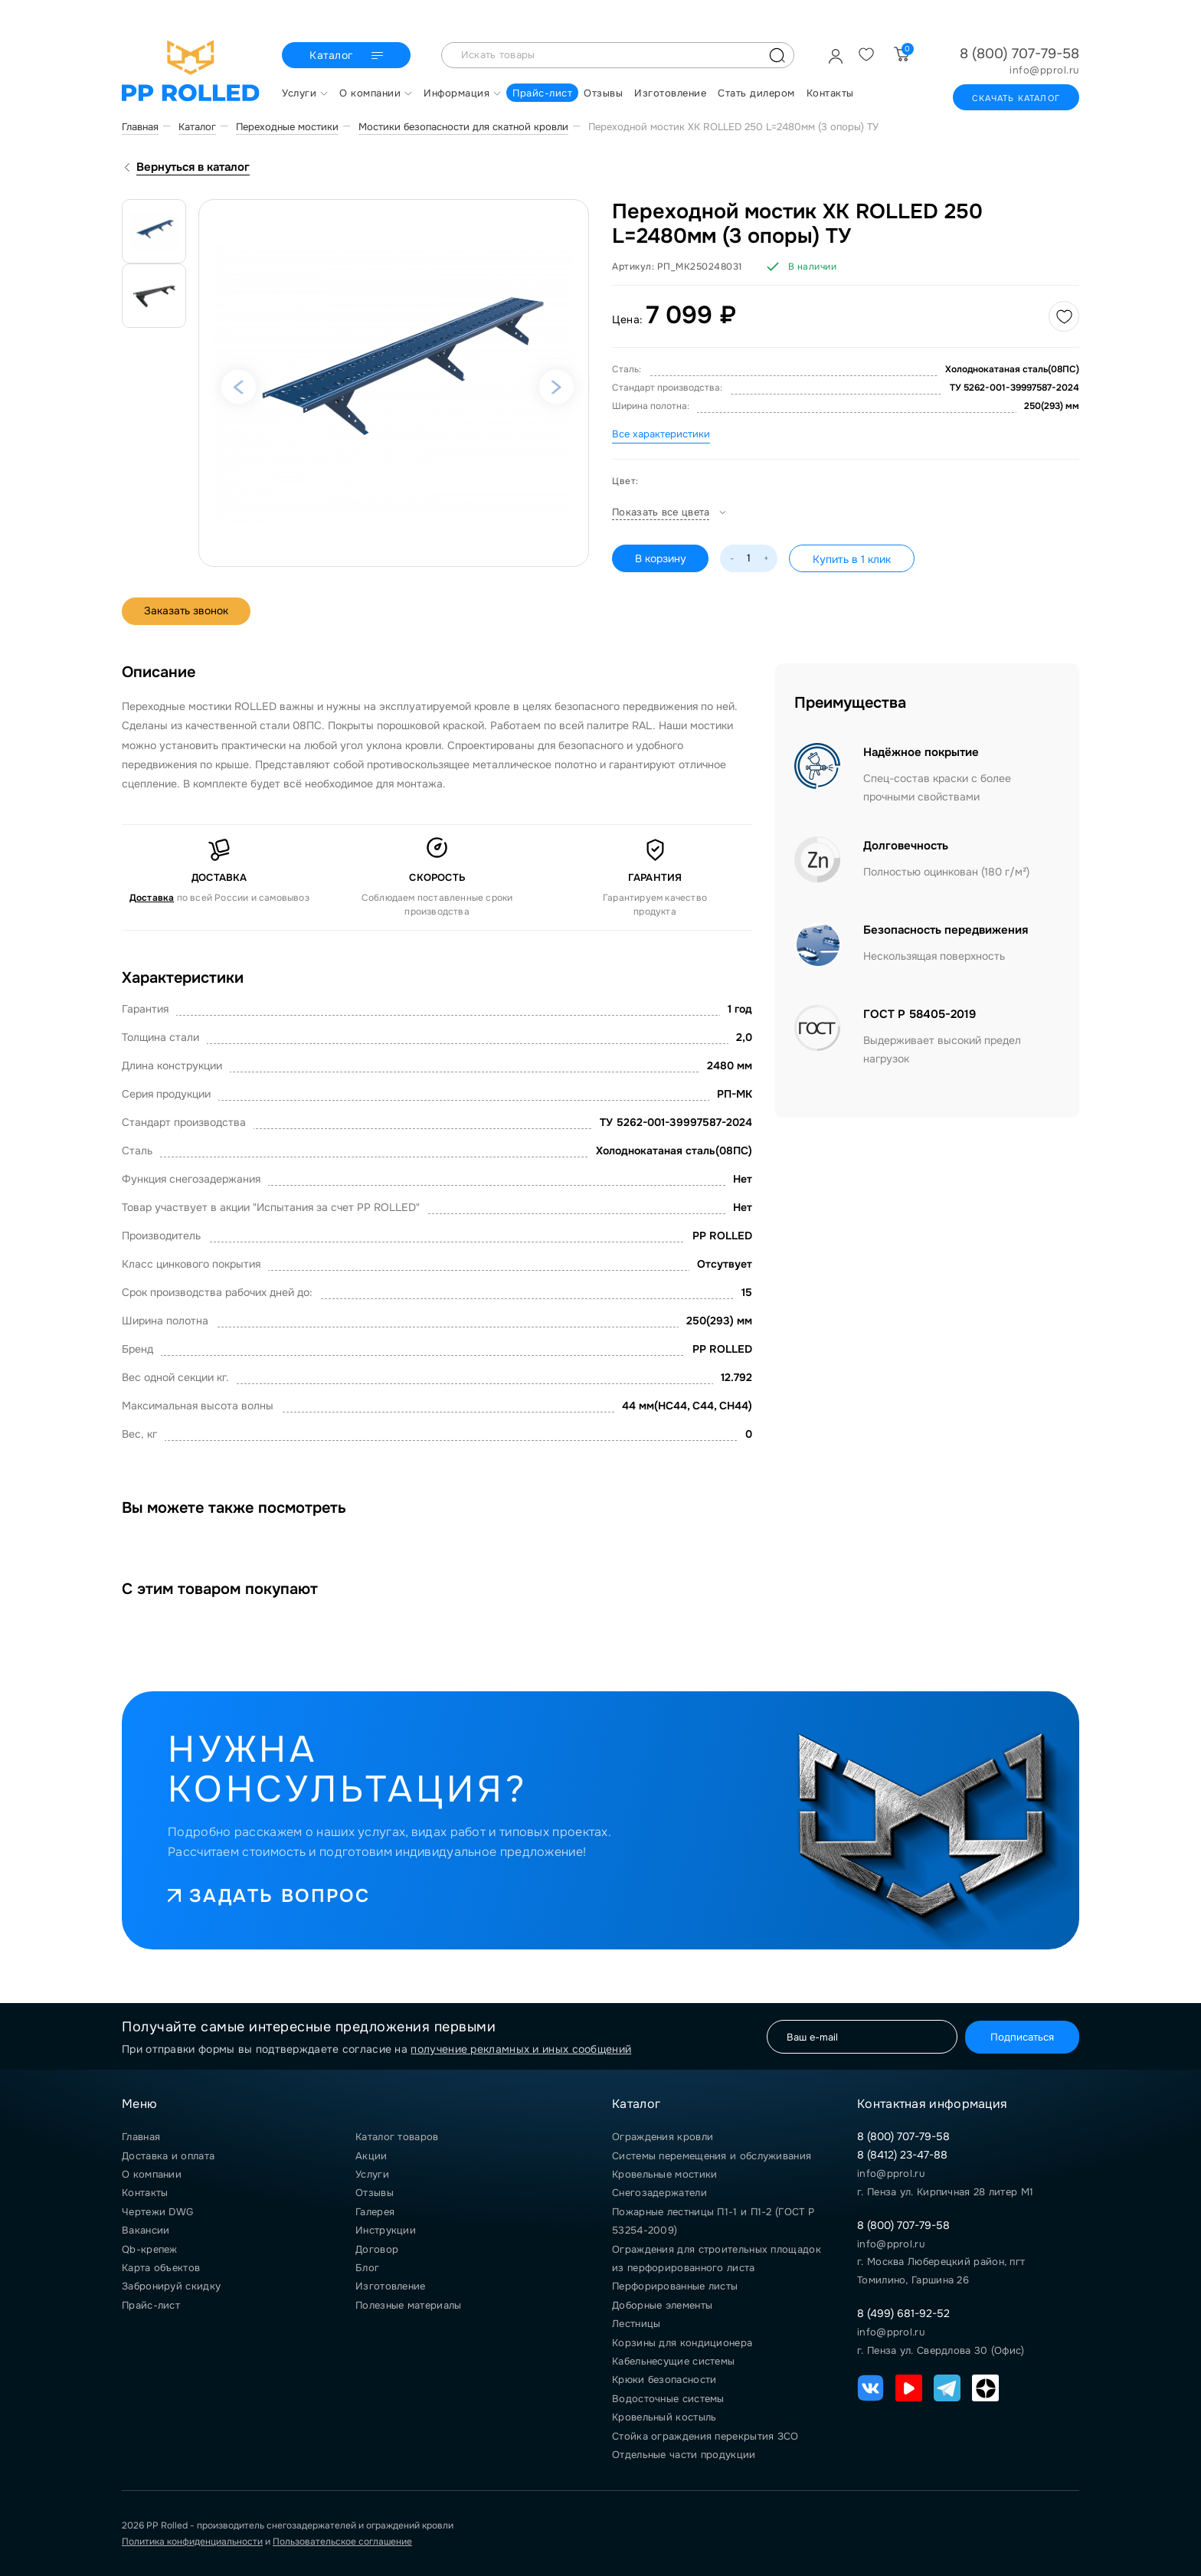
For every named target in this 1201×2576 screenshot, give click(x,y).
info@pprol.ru (1044, 70)
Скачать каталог (1016, 98)
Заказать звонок (187, 611)
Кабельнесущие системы (673, 2361)
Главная (141, 2136)
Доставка (152, 898)
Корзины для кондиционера (682, 2342)
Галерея (374, 2211)
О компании (152, 2174)
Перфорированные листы (675, 2286)
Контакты (145, 2192)
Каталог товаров (397, 2136)
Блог (367, 2267)
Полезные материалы (408, 2305)
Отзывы (374, 2192)
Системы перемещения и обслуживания (711, 2155)
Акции (371, 2155)
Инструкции (385, 2230)
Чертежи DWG (157, 2211)
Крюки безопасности (664, 2379)
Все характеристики (661, 433)
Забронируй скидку (171, 2286)
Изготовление (390, 2286)
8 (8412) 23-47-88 (902, 2155)
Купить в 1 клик (852, 559)
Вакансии (145, 2230)
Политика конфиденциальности (192, 2541)
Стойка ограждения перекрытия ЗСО (705, 2436)
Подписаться (1020, 2036)
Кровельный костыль (664, 2417)
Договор (376, 2249)
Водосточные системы (668, 2398)
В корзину (660, 558)
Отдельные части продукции (684, 2454)
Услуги (372, 2174)
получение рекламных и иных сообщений (521, 2049)
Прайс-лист (151, 2305)
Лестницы (636, 2323)
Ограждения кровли (662, 2136)
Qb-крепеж (150, 2249)
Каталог (348, 56)
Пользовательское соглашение (342, 2541)
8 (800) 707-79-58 (1019, 53)
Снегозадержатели (659, 2192)
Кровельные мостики (664, 2174)
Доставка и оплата (168, 2155)
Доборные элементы (662, 2305)
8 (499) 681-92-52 (903, 2313)
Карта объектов (161, 2267)
